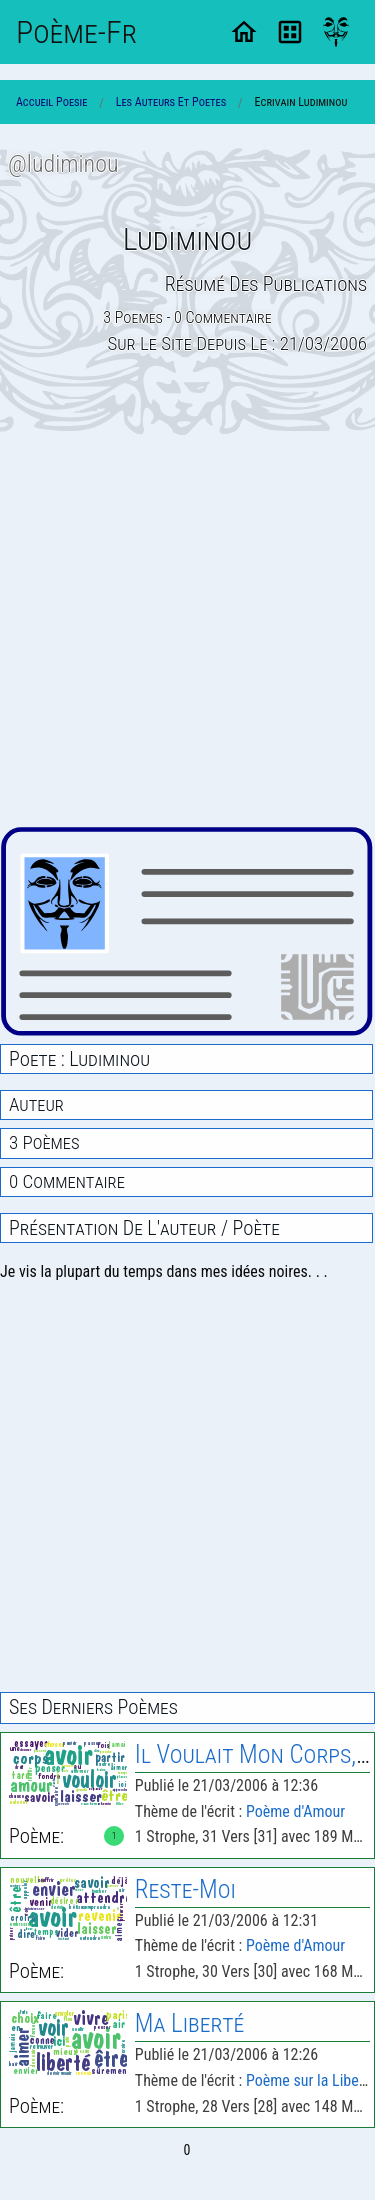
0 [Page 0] (187, 2150)
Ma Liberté (189, 2023)
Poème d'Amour (295, 1811)
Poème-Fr (76, 32)
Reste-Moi (185, 1889)
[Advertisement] (187, 630)
